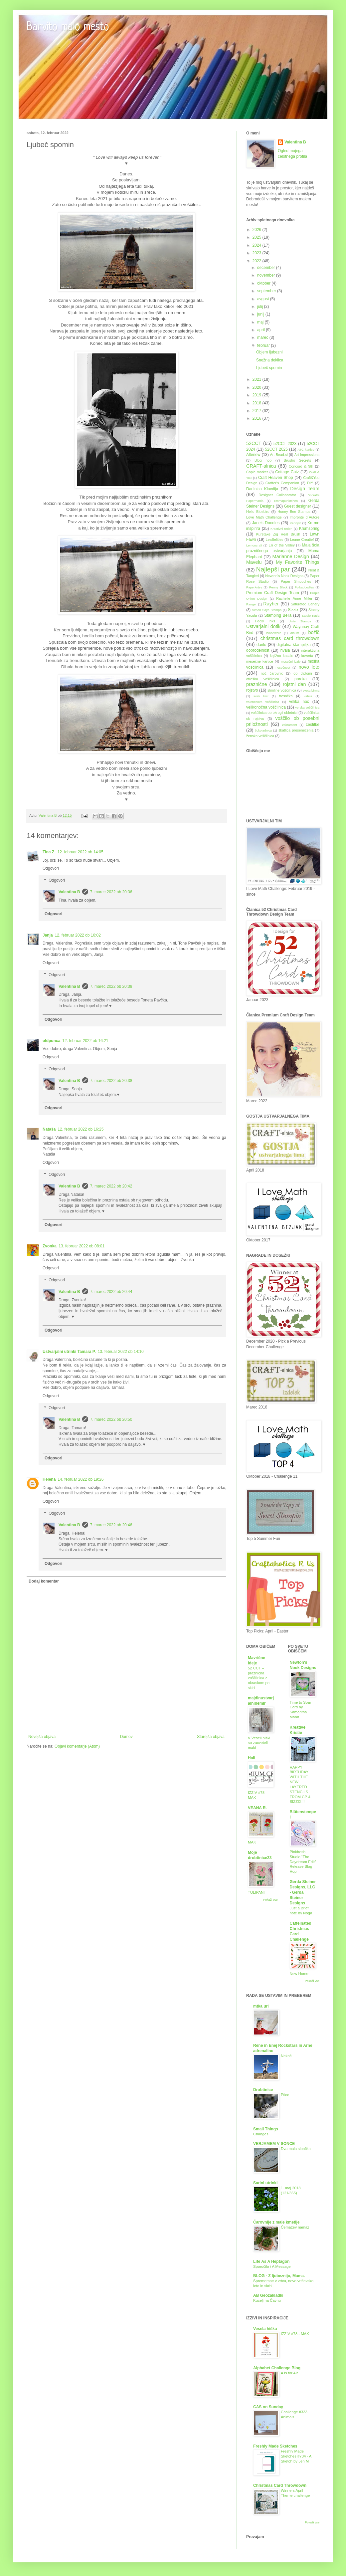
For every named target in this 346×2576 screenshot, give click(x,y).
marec (263, 337)
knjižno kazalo (281, 656)
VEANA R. (257, 1808)
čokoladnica (263, 730)
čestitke (312, 724)
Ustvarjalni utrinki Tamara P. (69, 1351)
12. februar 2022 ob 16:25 (80, 1129)
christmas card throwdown (289, 638)
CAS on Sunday (268, 2407)
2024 (257, 245)
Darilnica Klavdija (262, 489)
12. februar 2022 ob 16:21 (85, 1040)
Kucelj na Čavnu (267, 2300)
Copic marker (257, 472)
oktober (264, 283)
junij (261, 314)
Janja (48, 935)
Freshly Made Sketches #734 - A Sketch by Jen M (296, 2456)
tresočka (286, 696)
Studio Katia (310, 615)
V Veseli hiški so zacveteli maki (259, 1743)
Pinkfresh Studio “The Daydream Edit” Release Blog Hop (303, 1861)
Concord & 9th (301, 466)
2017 (257, 410)
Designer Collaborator (277, 495)
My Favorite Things (297, 562)
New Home (299, 1974)
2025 (257, 237)
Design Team (304, 488)
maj (261, 322)
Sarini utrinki (265, 2183)
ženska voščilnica (260, 736)
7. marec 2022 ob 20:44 (111, 1291)
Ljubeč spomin (269, 367)
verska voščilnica (307, 707)
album (294, 633)
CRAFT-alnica (261, 466)
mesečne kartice (259, 661)
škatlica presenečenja (295, 730)
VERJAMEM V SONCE (274, 2143)
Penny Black (278, 587)
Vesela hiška (265, 2328)
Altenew (253, 454)
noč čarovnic (272, 673)
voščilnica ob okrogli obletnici (274, 713)
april (261, 329)
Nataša (49, 1129)
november (266, 275)
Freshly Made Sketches (275, 2446)
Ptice (285, 2095)
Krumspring (309, 528)
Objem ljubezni (269, 352)
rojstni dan (294, 684)
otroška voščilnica (262, 679)
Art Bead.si (278, 455)
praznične (256, 684)
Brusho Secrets (297, 460)
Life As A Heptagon (271, 2261)
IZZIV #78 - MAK (295, 2334)
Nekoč (286, 2056)
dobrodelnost (257, 650)
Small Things (265, 2129)
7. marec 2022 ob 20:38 (111, 986)
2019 (257, 395)
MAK (252, 1842)
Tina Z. (49, 852)
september (267, 291)
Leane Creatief (302, 539)
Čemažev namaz (295, 2227)
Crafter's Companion (282, 483)
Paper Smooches (296, 581)
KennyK (295, 523)
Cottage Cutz (287, 472)
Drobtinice (263, 2089)
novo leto (308, 667)
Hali (251, 1758)
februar (264, 345)
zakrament (289, 725)
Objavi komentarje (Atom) (77, 1746)
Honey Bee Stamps (293, 512)
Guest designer (297, 506)
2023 (257, 253)
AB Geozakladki (268, 2295)
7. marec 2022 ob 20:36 (111, 892)
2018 (257, 403)
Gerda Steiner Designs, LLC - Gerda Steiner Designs (303, 1892)
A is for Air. (290, 2373)
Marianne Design (290, 556)
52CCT (253, 443)
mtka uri (261, 2006)
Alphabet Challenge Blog (276, 2368)
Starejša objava (211, 1736)
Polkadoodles (304, 587)
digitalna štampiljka (293, 644)
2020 (257, 387)
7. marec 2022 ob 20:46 (111, 1525)
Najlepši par (273, 569)
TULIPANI (256, 1892)
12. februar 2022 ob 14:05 (80, 852)
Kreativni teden (281, 529)
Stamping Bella (277, 615)
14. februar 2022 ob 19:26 (80, 1479)
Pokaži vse (270, 1899)
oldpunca (51, 1040)
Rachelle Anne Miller (294, 598)
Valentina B (69, 892)
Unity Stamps (299, 621)
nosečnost (282, 667)
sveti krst (261, 696)
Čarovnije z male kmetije (276, 2222)
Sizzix (293, 609)
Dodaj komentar (44, 1581)
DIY (310, 483)
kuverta (307, 656)
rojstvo (252, 690)
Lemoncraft (254, 545)
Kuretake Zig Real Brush (278, 534)
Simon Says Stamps (266, 610)
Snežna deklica (269, 360)
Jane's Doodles (265, 523)
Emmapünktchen (286, 501)
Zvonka (50, 1246)
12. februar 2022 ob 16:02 (78, 935)
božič (313, 632)
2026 (257, 229)
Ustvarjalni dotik (263, 626)
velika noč (299, 701)
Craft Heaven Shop (275, 477)
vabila (308, 696)
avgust (263, 299)
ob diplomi (302, 673)
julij (260, 306)
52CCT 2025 (276, 449)
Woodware (273, 633)
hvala (285, 650)
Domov (126, 1736)
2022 (257, 261)
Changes (260, 2134)
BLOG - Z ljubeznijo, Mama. (279, 2275)
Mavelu (253, 562)
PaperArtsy (254, 587)
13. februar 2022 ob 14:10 (121, 1351)
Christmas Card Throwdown (279, 2485)
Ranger (251, 604)
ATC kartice (306, 449)
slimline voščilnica (281, 690)
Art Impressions (306, 455)
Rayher (270, 603)
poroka (300, 679)
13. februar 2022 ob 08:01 (81, 1246)
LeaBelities (274, 539)
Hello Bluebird (257, 512)
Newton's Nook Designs (284, 576)
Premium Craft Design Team (272, 592)
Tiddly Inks (265, 621)
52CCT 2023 (284, 443)
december (266, 267)
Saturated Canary (305, 604)
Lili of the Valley (281, 545)
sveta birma (311, 690)
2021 (257, 379)
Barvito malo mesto (68, 27)
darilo (261, 644)
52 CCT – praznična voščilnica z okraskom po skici (258, 1678)
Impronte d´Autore (304, 517)
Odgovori (51, 868)
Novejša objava (42, 1736)
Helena (49, 1479)
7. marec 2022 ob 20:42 (111, 1186)
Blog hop (263, 460)
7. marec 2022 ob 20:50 (111, 1419)
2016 (257, 418)
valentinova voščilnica (262, 702)
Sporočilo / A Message (272, 2266)
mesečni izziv (290, 661)
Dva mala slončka (296, 2149)
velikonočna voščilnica (266, 707)
